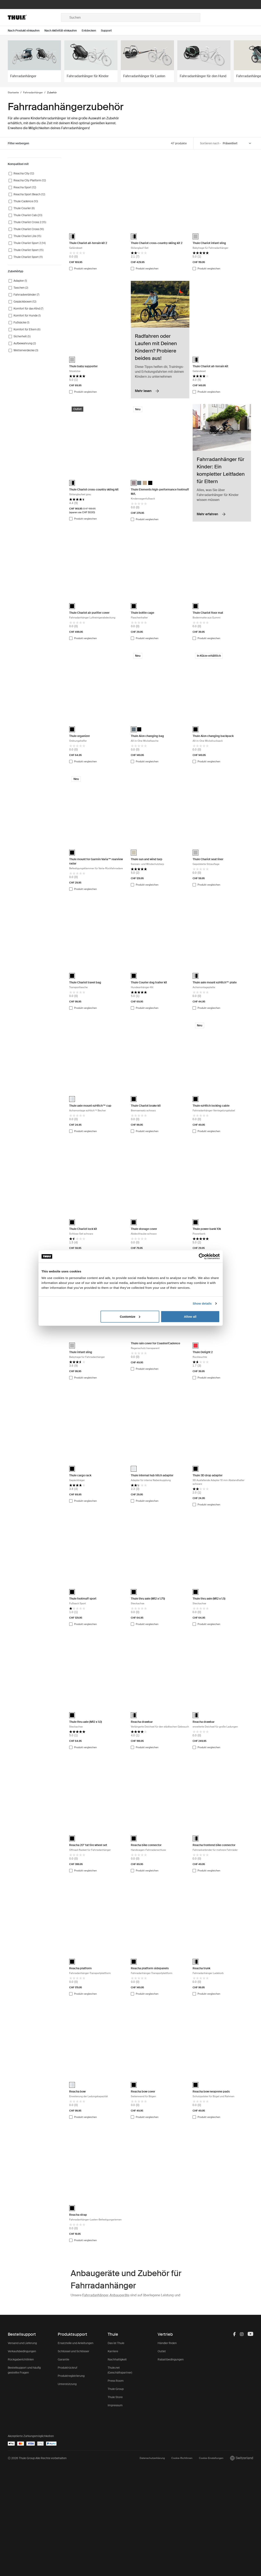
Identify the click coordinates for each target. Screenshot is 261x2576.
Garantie (63, 2359)
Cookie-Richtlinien (181, 2458)
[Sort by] (237, 143)
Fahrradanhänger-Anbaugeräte (105, 2295)
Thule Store (115, 2397)
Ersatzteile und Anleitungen (75, 2343)
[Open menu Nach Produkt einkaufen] (26, 30)
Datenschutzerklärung (152, 2458)
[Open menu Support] (109, 30)
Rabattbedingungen (171, 2359)
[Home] (34, 17)
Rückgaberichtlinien (21, 2359)
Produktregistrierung (71, 2376)
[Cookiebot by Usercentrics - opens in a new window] (202, 1256)
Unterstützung (67, 2384)
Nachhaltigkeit (117, 2359)
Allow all (190, 1316)
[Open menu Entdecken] (91, 30)
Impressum (115, 2405)
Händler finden (167, 2343)
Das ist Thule (116, 2343)
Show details (202, 1303)
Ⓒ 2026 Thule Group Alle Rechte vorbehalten (37, 2458)
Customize (130, 1316)
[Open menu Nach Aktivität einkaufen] (63, 30)
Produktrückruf (67, 2367)
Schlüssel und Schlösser (73, 2351)
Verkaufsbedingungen (22, 2351)
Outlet (162, 2351)
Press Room (116, 2381)
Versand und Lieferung (22, 2343)
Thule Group (116, 2389)
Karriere (113, 2351)
